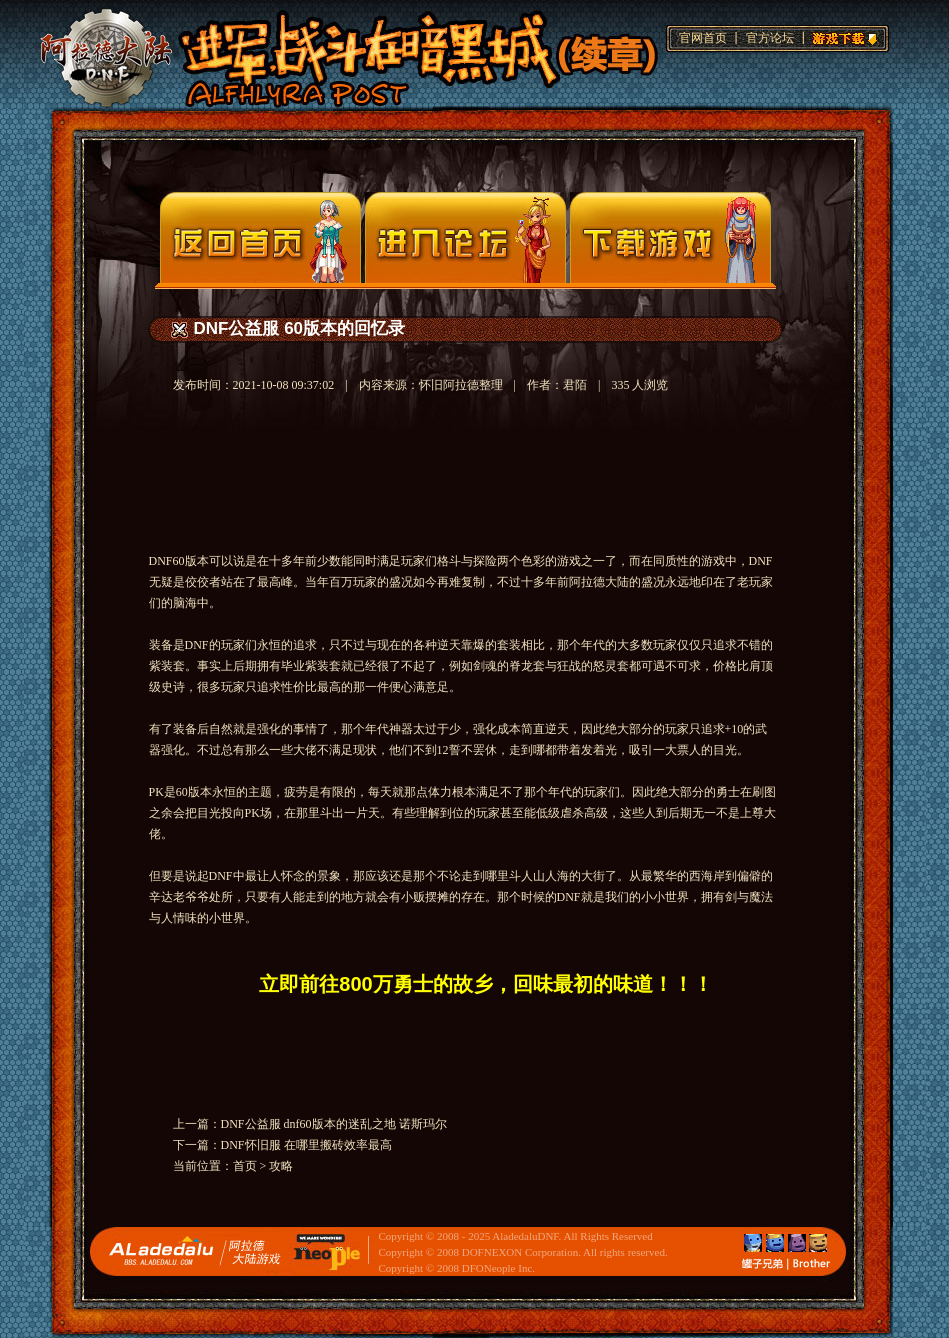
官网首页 (703, 38)
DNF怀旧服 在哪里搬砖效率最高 (306, 1145)
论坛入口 (465, 237)
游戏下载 (842, 36)
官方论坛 (770, 38)
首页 (245, 1166)
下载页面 (670, 237)
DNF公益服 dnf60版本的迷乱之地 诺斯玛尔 (334, 1124)
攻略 (281, 1166)
